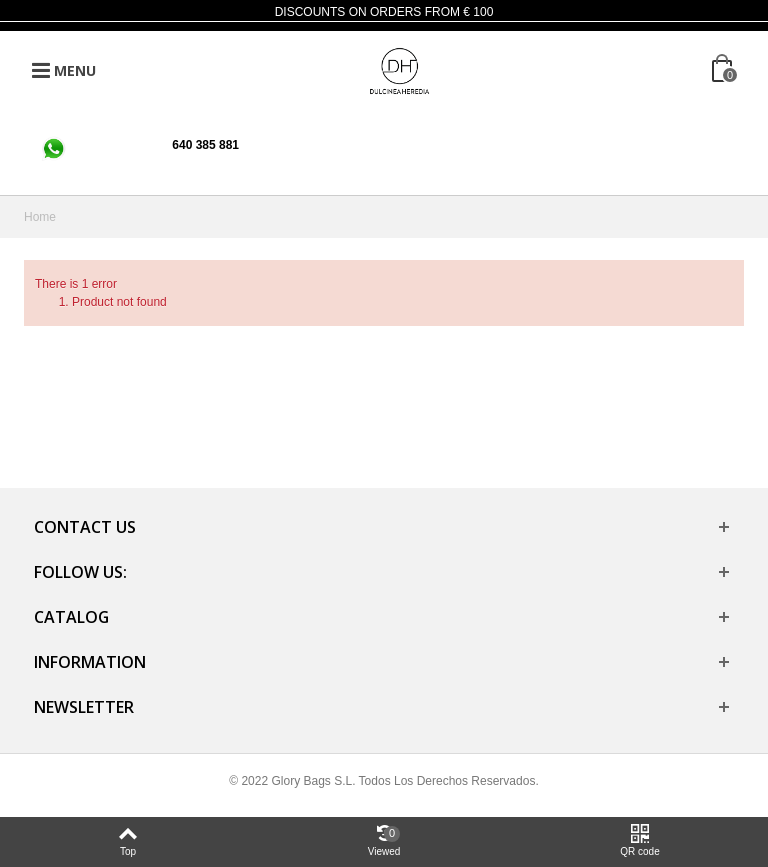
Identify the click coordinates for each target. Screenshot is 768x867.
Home (40, 217)
